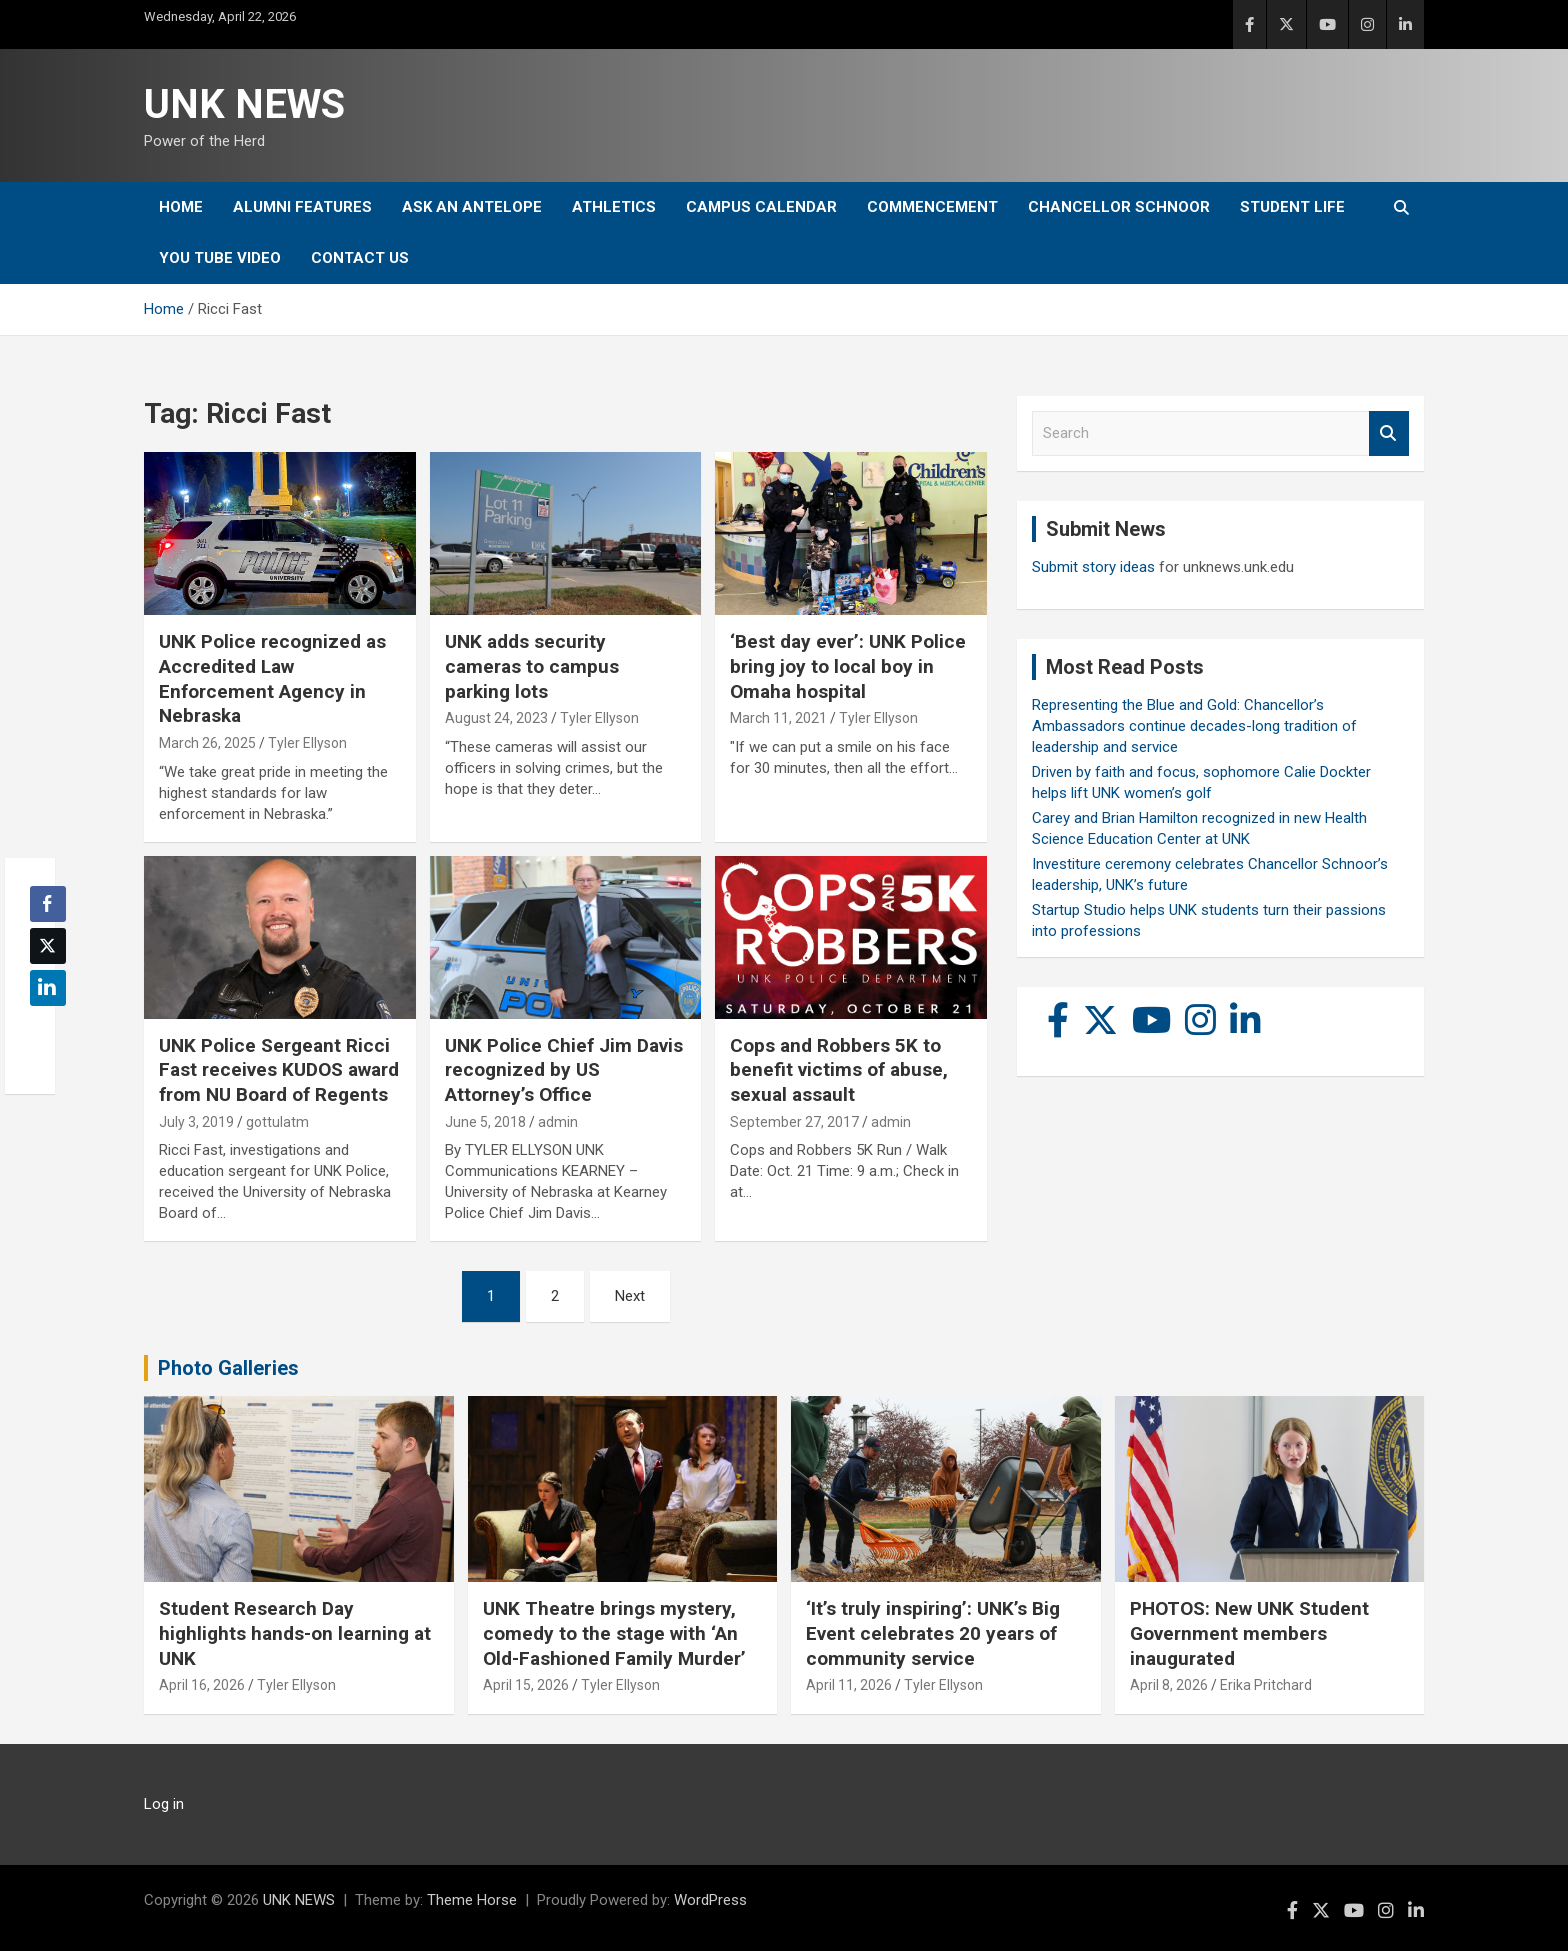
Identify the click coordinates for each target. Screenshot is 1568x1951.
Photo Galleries (228, 1368)
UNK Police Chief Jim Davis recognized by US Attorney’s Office (564, 1070)
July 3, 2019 (196, 1122)
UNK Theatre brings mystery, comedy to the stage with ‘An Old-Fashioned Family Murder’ (614, 1633)
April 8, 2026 (1169, 1685)
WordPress (710, 1900)
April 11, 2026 (849, 1685)
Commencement (932, 207)
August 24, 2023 (496, 718)
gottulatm (277, 1122)
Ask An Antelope (472, 207)
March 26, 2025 (207, 743)
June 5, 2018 (485, 1122)
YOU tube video (220, 258)
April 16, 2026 (202, 1685)
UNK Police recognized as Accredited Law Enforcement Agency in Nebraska (272, 678)
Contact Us (360, 258)
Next (630, 1296)
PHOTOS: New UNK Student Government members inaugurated (1249, 1633)
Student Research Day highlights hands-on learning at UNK (295, 1633)
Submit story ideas (1093, 567)
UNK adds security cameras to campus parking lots (532, 666)
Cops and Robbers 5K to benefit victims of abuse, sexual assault (839, 1070)
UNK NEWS (244, 104)
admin (558, 1122)
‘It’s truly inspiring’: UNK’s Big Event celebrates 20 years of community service (933, 1633)
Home (181, 207)
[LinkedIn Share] (48, 988)
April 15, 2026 (526, 1685)
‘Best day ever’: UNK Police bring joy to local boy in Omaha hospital (848, 666)
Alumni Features (302, 207)
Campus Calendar (761, 207)
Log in (164, 1804)
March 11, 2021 (778, 718)
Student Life (1292, 207)
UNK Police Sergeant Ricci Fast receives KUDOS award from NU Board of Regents (279, 1070)
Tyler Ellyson (307, 743)
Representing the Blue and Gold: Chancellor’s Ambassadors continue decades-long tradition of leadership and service (1194, 726)
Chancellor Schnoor (1119, 207)
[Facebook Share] (48, 904)
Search (1389, 433)
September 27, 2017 (794, 1122)
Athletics (614, 207)
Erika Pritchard (1266, 1685)
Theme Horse (472, 1900)
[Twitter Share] (48, 946)
